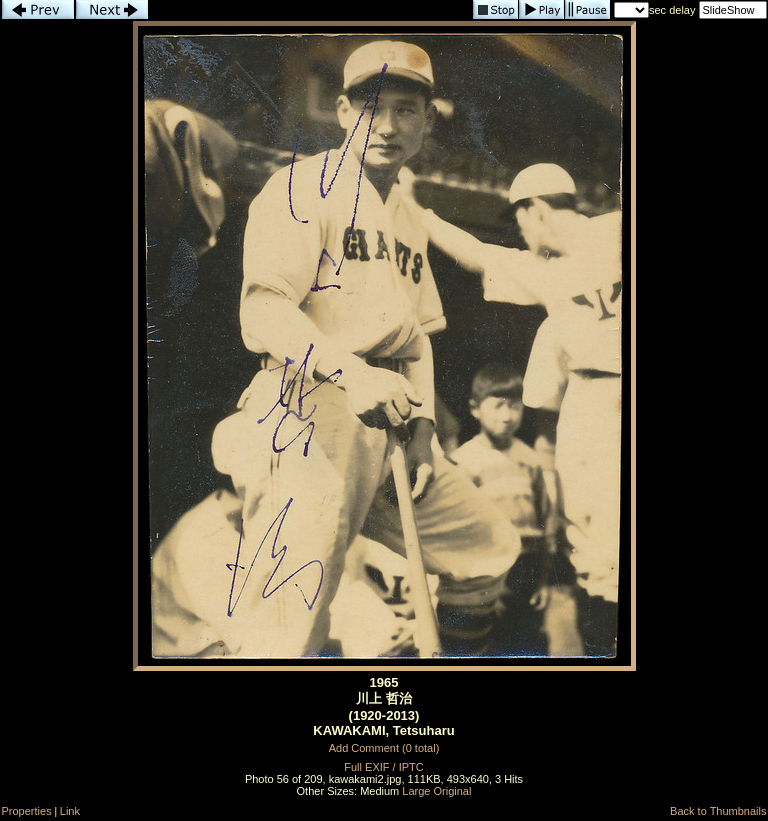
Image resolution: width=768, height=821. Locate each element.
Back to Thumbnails (718, 811)
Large (416, 791)
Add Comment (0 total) (384, 748)
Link (70, 811)
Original (453, 791)
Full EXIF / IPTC (383, 767)
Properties (27, 811)
